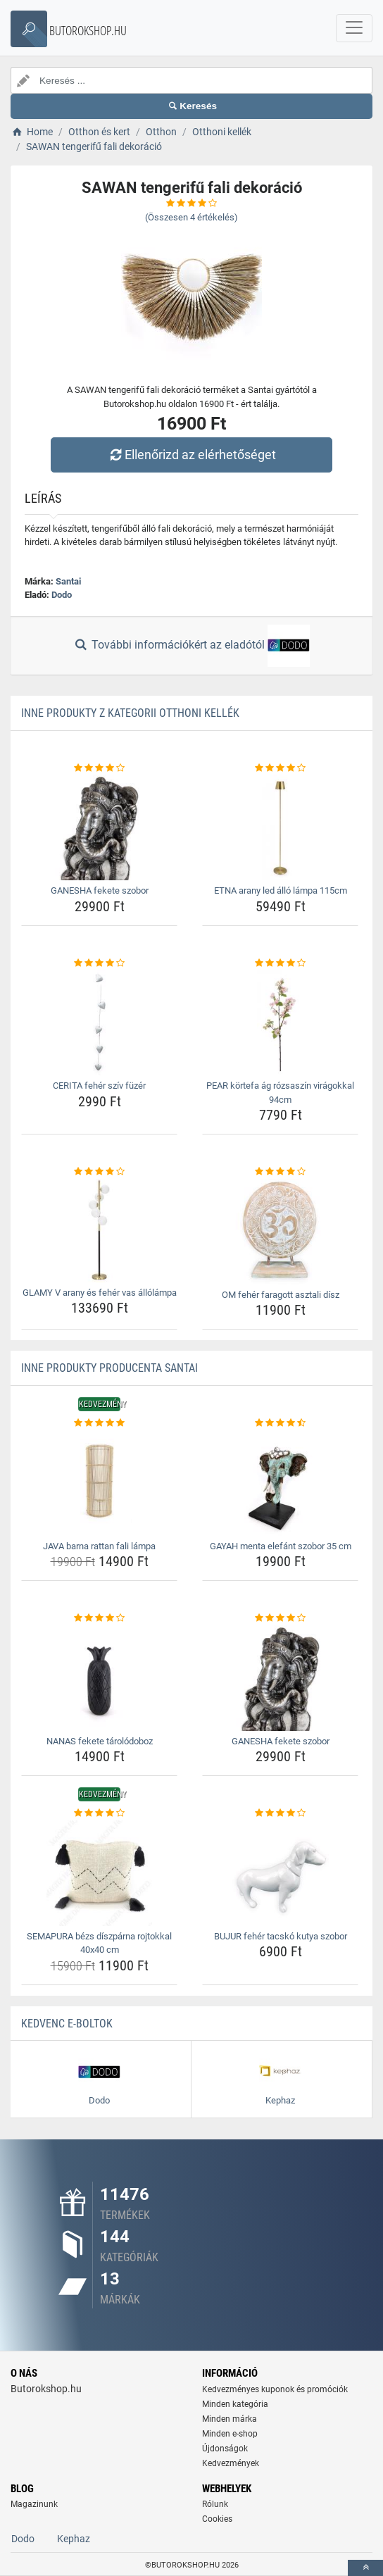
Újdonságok (225, 2448)
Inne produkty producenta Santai (109, 1368)
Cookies (217, 2519)
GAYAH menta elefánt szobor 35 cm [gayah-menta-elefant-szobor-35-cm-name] (280, 1546)
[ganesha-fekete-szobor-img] (99, 827)
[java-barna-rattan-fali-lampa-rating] (99, 1423)
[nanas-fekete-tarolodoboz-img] (99, 1678)
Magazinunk (34, 2504)
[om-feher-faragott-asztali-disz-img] (280, 1231)
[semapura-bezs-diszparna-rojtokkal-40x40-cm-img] (99, 1873)
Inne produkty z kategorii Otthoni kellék (130, 713)
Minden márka (229, 2419)
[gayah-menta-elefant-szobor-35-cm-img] (280, 1483)
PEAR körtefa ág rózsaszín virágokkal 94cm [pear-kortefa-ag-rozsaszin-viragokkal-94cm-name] (280, 1092)
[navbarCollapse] (354, 28)
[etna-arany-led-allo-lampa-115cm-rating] (280, 768)
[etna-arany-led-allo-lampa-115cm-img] (280, 827)
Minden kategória (235, 2404)
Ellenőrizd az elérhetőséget (191, 454)
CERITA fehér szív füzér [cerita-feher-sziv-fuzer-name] (99, 1085)
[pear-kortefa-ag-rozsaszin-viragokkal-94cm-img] (280, 1022)
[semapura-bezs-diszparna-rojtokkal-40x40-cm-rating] (99, 1813)
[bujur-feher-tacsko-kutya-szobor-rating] (280, 1813)
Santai (68, 581)
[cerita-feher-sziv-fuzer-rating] (99, 963)
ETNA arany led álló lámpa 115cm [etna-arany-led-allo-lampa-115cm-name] (280, 890)
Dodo (61, 594)
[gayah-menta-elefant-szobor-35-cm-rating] (280, 1423)
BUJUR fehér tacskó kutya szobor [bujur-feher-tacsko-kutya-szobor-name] (280, 1936)
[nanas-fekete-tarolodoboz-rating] (99, 1618)
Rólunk (215, 2504)
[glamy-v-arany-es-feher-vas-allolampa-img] (99, 1230)
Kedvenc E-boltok (67, 2023)
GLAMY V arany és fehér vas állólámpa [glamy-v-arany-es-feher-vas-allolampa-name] (100, 1292)
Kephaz (73, 2538)
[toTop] (365, 2568)
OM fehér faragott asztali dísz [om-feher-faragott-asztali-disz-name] (280, 1294)
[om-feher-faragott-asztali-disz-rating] (280, 1172)
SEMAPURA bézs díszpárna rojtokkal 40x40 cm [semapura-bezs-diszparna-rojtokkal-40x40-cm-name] (99, 1943)
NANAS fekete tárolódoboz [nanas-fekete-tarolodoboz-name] (99, 1741)
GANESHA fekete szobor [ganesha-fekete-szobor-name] (100, 890)
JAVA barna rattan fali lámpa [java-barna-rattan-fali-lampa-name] (99, 1546)
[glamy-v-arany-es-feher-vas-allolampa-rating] (99, 1172)
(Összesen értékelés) (191, 217)
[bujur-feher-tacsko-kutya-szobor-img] (280, 1873)
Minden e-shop (230, 2434)
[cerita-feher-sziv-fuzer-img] (99, 1022)
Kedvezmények (230, 2463)
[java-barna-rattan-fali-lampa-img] (99, 1483)
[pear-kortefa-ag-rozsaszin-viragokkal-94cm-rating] (280, 963)
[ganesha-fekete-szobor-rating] (99, 768)
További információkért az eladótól (191, 646)
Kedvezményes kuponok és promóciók (275, 2389)
